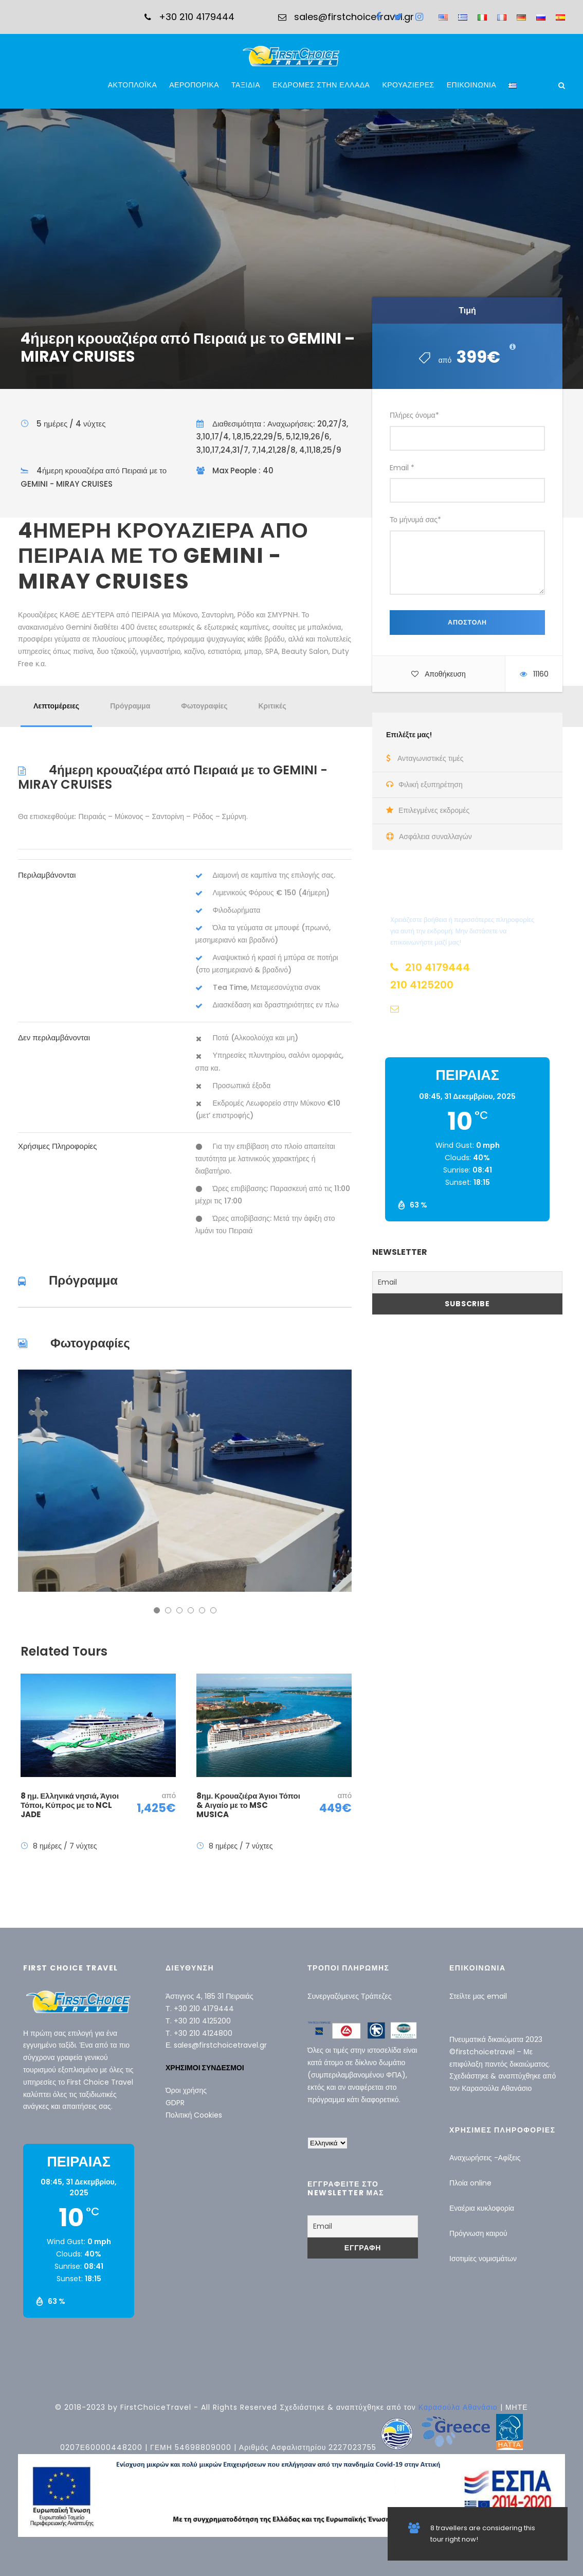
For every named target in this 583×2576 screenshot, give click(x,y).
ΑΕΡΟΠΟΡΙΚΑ (194, 85)
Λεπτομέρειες (56, 706)
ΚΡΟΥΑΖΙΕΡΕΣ (408, 85)
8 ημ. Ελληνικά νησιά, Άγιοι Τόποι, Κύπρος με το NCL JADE (70, 1805)
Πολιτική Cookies (194, 2115)
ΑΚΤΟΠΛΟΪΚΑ (132, 85)
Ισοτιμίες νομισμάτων (483, 2258)
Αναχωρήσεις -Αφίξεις (484, 2158)
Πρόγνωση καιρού (478, 2233)
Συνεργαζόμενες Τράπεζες (349, 1996)
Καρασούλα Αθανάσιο (497, 2088)
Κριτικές (272, 706)
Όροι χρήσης (186, 2090)
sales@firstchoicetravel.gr (220, 2045)
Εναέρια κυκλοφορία (481, 2208)
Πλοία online (470, 2183)
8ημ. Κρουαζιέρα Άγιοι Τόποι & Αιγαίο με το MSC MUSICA (248, 1805)
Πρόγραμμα (130, 706)
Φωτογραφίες (204, 706)
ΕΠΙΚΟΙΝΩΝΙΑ (471, 85)
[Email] (467, 1282)
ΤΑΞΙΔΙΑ (245, 85)
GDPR (175, 2103)
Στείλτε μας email (478, 1996)
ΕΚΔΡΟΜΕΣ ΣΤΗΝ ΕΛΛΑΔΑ (321, 85)
